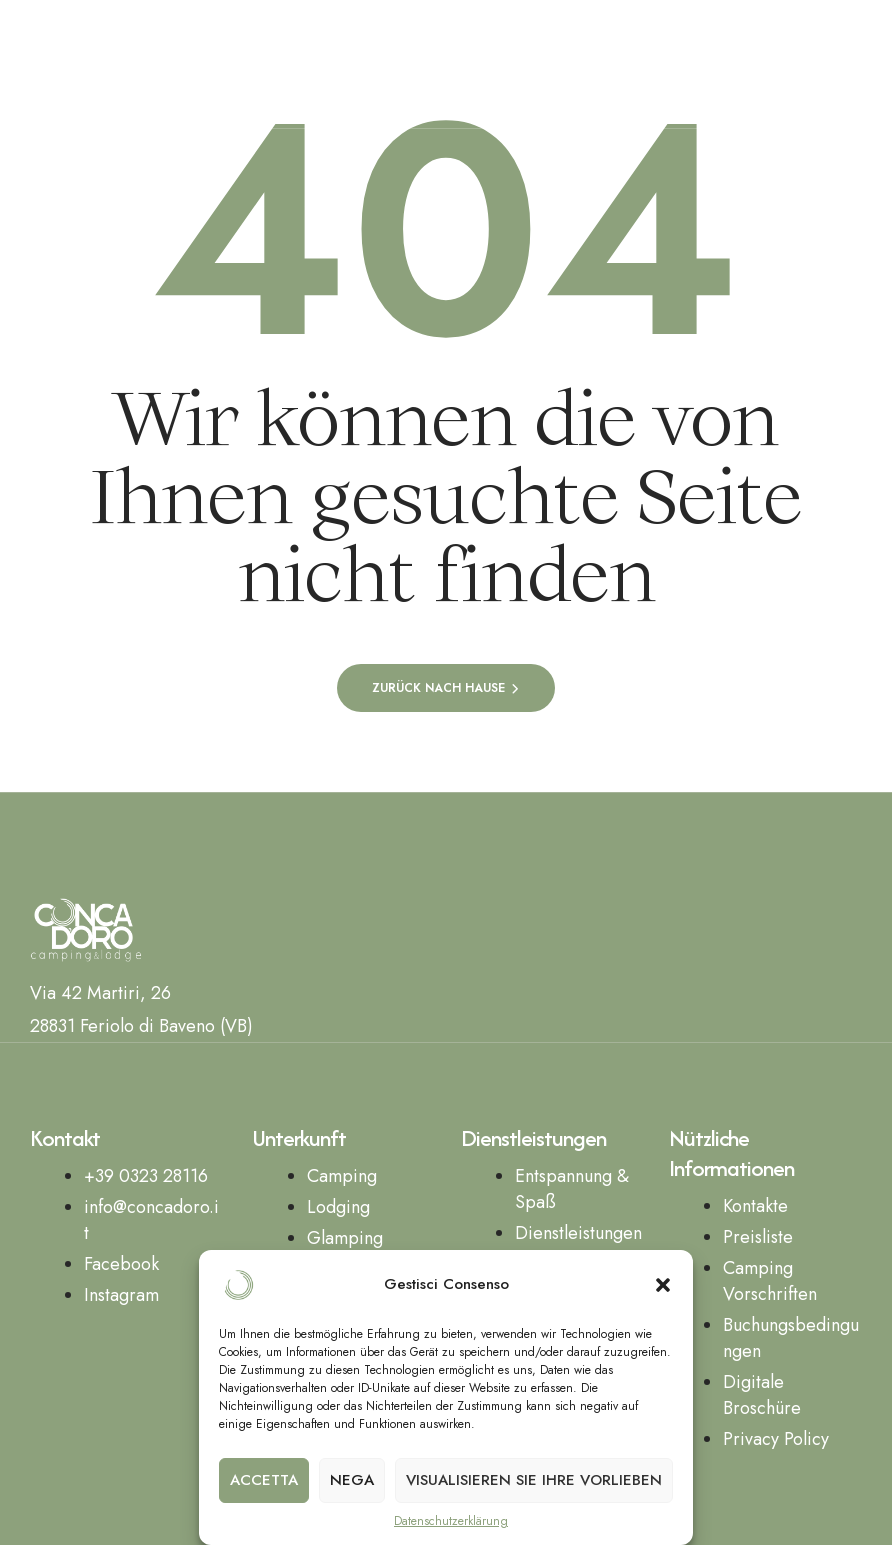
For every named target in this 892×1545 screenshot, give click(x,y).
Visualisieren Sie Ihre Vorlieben (534, 1480)
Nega (352, 1480)
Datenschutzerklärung (451, 1521)
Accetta (264, 1480)
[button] (663, 1285)
